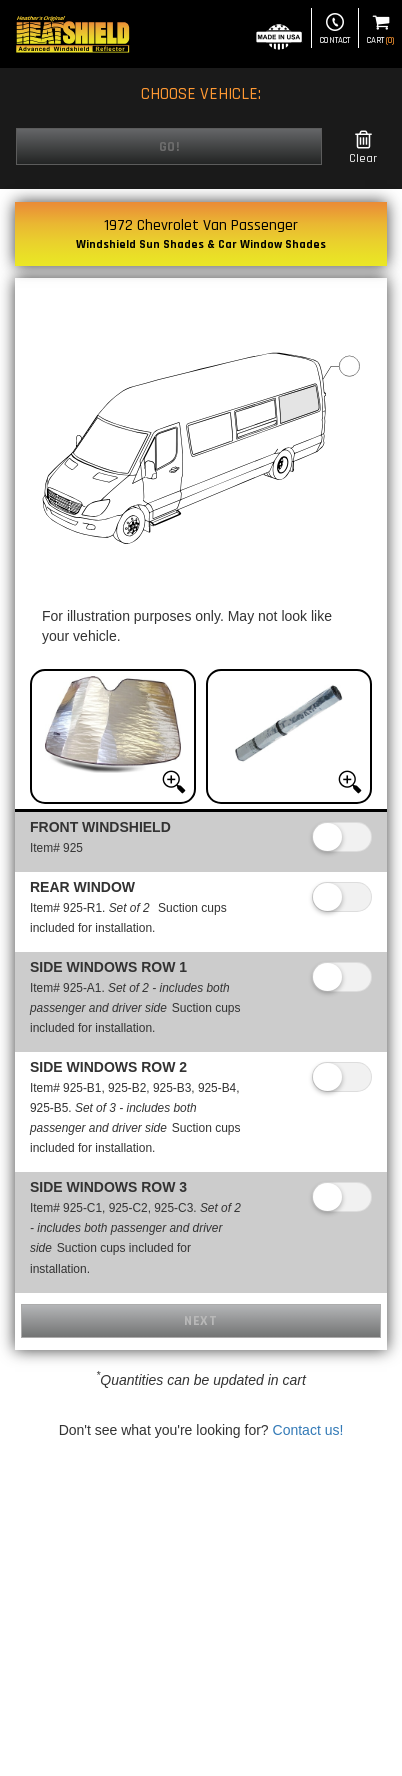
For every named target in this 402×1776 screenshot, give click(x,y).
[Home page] (72, 34)
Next (200, 1321)
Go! (169, 147)
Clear (363, 147)
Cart (380, 29)
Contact (335, 29)
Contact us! (308, 1430)
